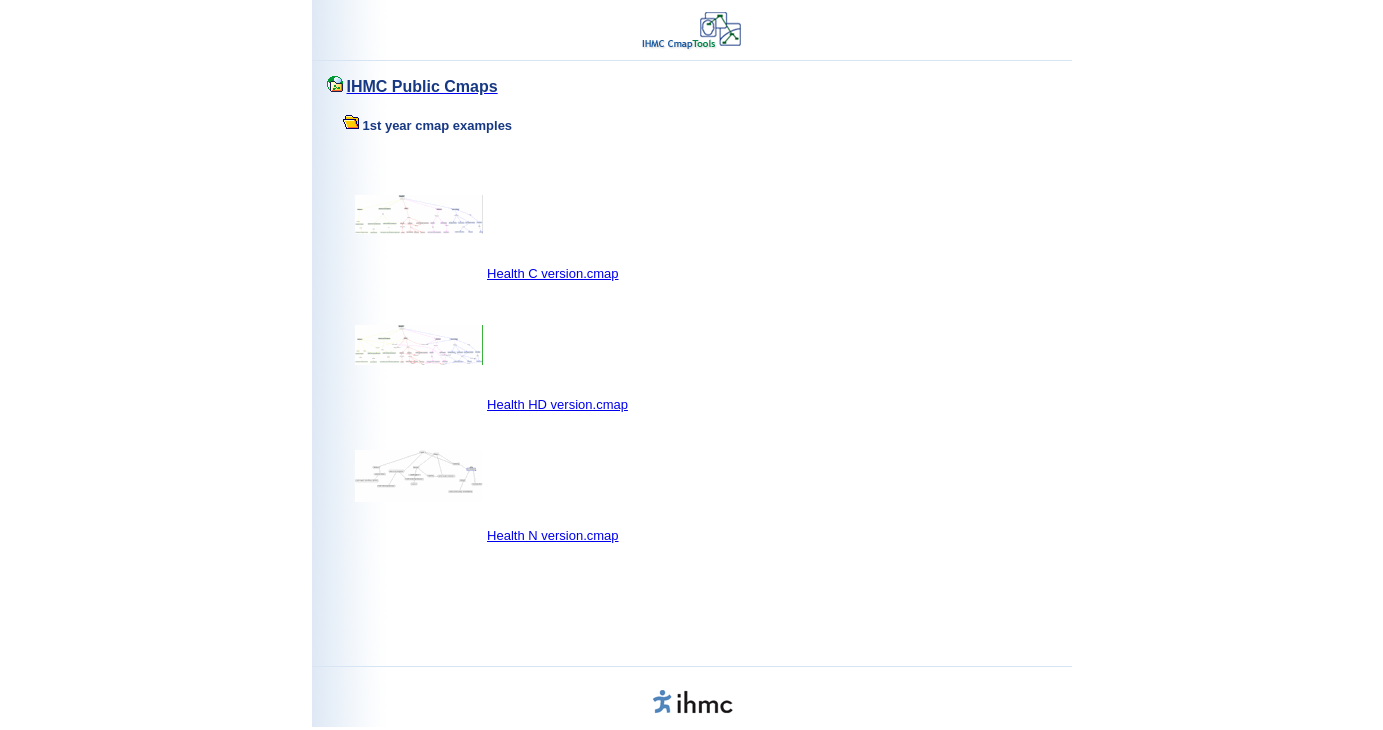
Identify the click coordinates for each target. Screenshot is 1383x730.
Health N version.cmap (553, 535)
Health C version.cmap (553, 273)
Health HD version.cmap (557, 404)
